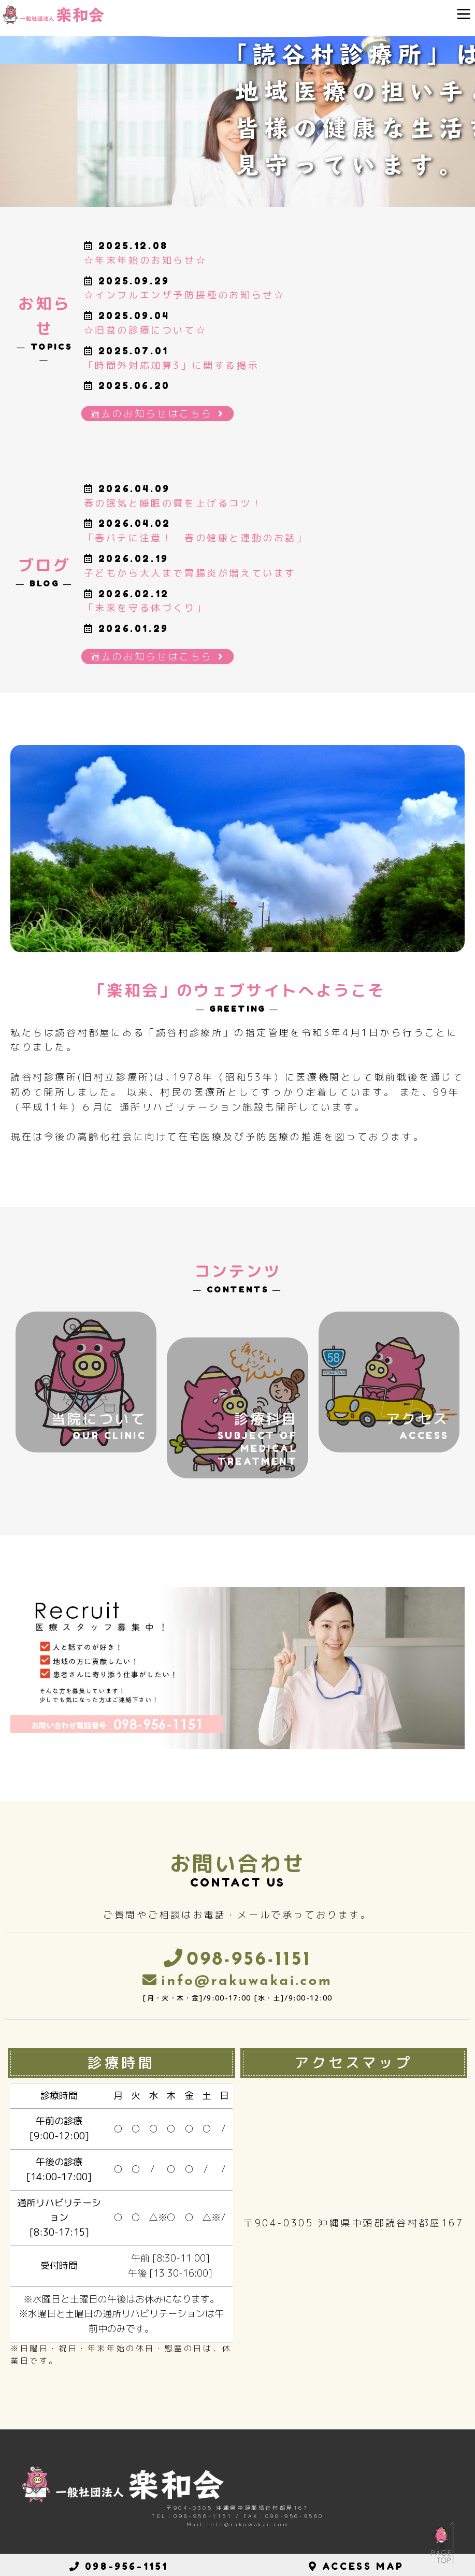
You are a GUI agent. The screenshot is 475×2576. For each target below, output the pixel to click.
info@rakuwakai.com (247, 1982)
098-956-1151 (248, 1960)
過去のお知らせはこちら (157, 413)
